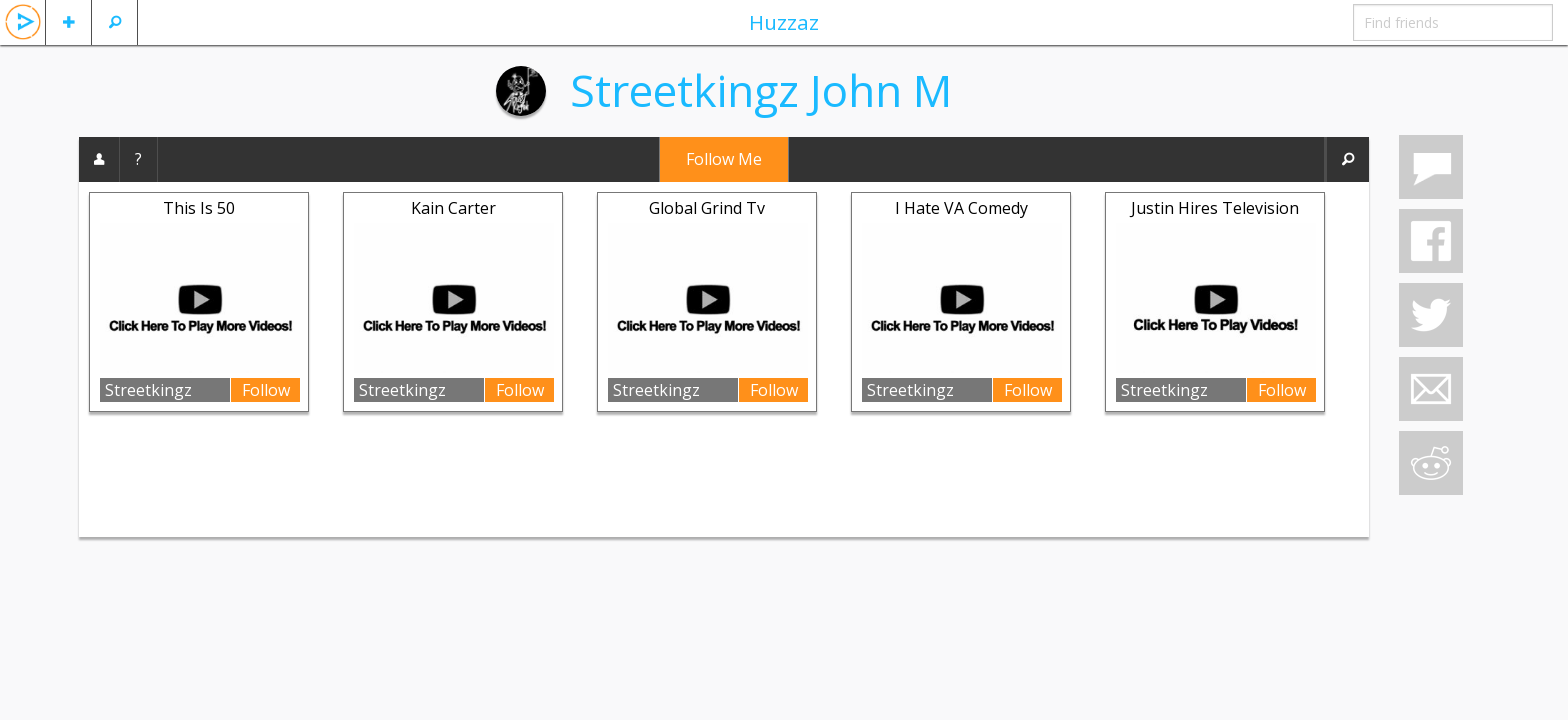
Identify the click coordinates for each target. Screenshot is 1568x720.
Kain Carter (453, 208)
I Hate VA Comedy (961, 208)
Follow (266, 390)
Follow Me (724, 159)
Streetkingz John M (761, 90)
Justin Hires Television (1215, 208)
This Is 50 (199, 208)
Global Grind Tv (707, 208)
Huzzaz (784, 22)
